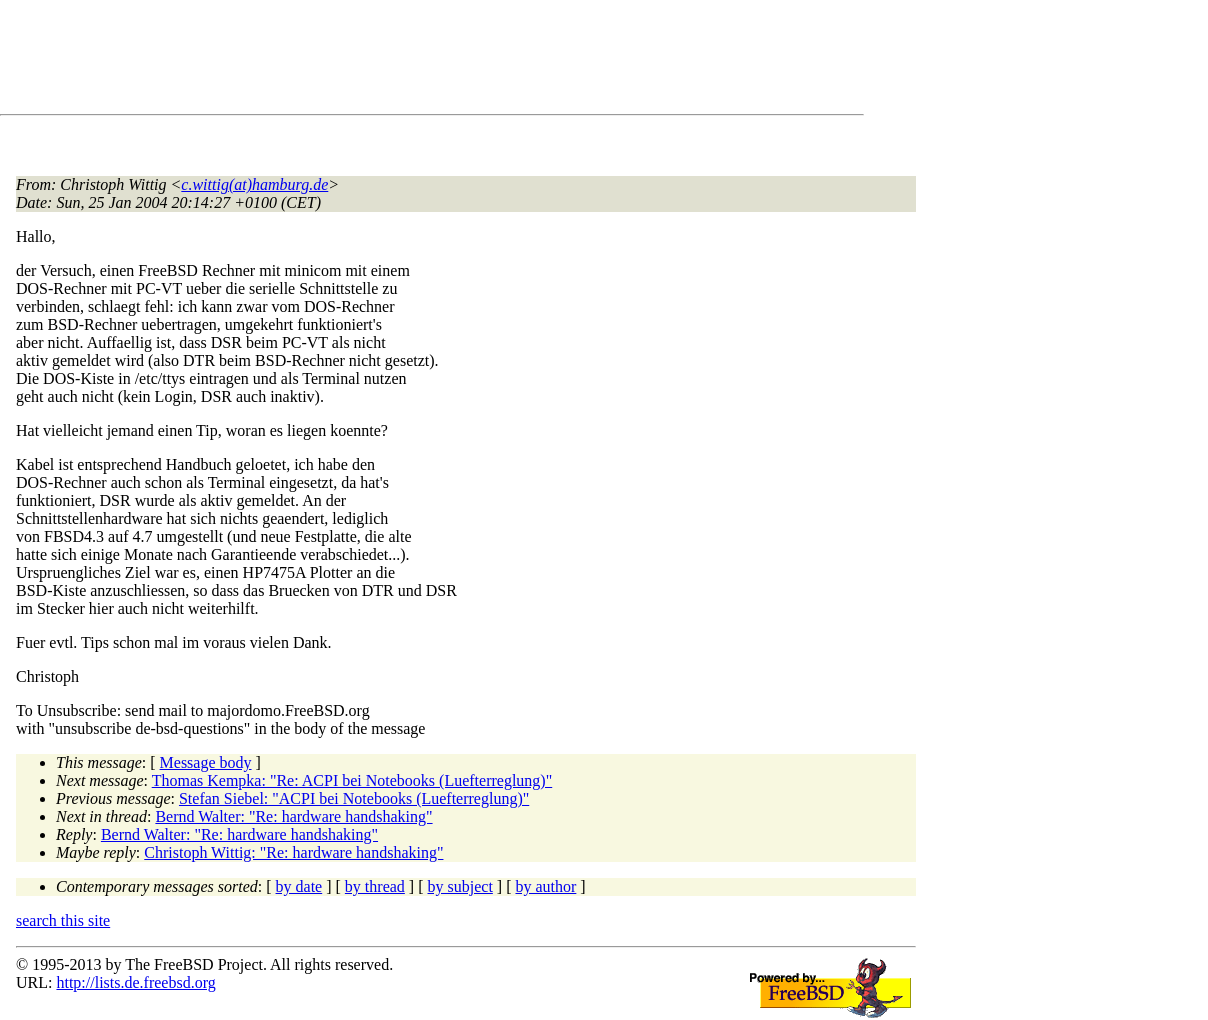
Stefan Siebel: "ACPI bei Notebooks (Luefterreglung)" (354, 798)
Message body (206, 762)
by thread (375, 886)
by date (299, 886)
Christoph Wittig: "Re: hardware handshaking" (293, 852)
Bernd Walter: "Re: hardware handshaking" (293, 816)
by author (545, 886)
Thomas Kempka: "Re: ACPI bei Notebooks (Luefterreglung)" (352, 780)
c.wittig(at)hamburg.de (254, 184)
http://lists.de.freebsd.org (135, 982)
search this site (63, 920)
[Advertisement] (380, 61)
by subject (460, 886)
